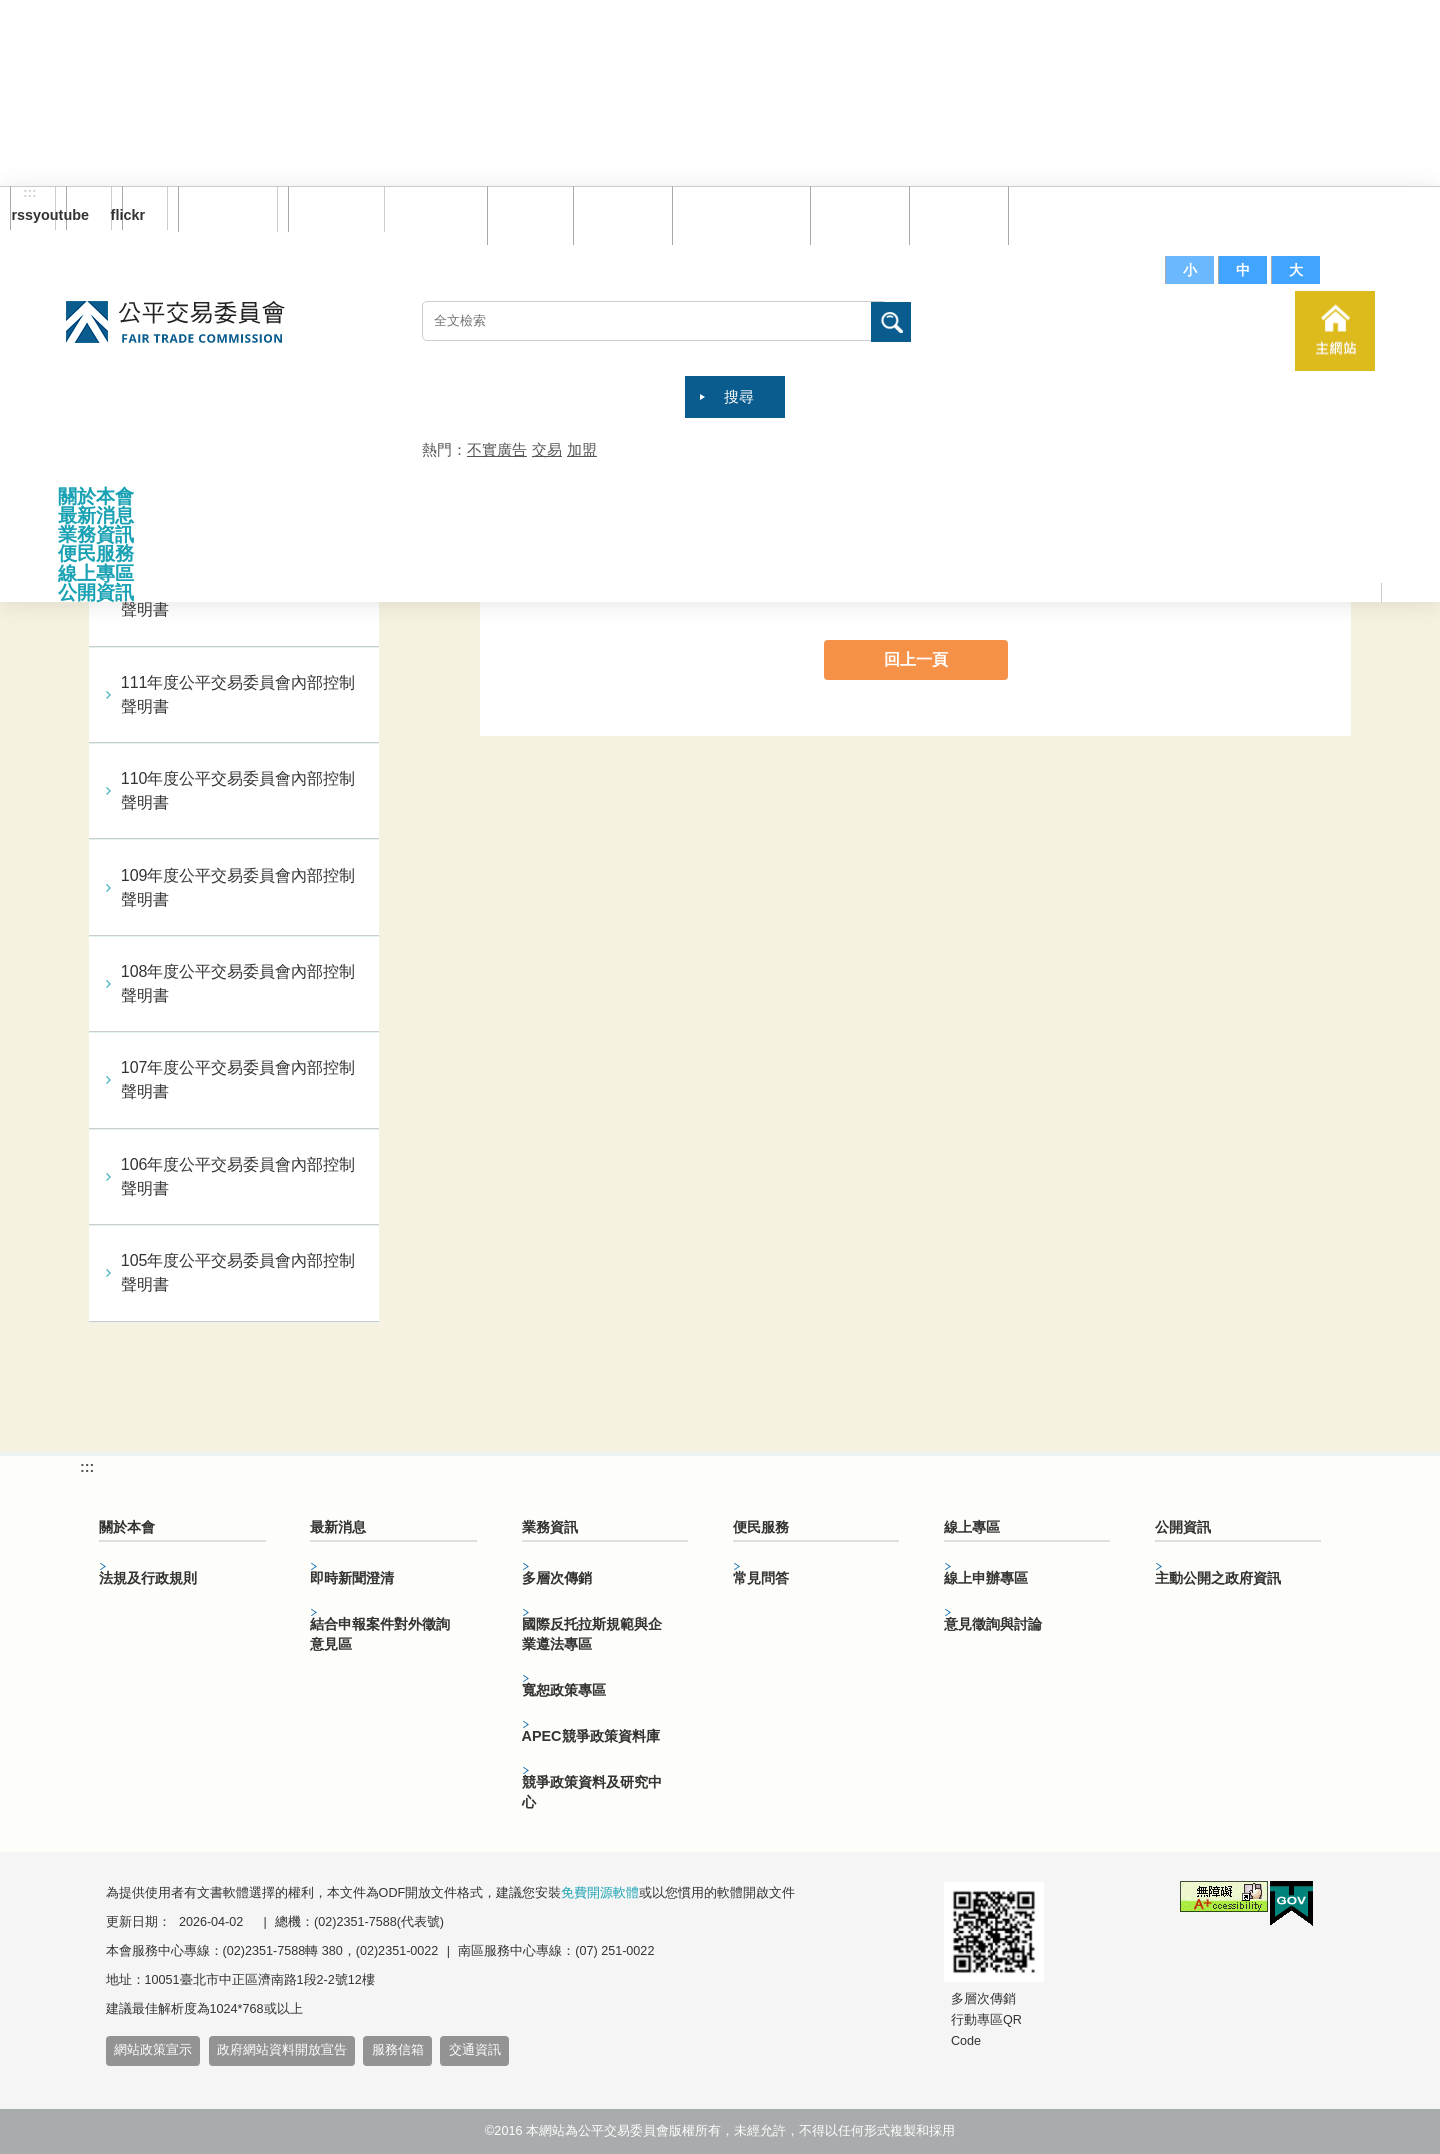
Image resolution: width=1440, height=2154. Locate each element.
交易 (547, 449)
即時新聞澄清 (352, 1578)
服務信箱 (1053, 214)
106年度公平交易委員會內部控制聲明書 (238, 1176)
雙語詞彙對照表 (736, 214)
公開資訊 (96, 592)
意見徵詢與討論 (993, 1624)
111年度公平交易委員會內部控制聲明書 (238, 694)
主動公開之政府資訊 (1218, 1578)
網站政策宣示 (153, 2050)
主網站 (1335, 331)
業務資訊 (96, 534)
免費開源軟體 (600, 1893)
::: (30, 193)
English (329, 209)
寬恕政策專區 (564, 1690)
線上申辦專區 (986, 1578)
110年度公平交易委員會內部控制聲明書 (238, 790)
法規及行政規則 (148, 1578)
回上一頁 (916, 659)
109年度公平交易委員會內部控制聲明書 (238, 887)
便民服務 (96, 553)
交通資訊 (475, 2050)
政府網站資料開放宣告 (282, 2050)
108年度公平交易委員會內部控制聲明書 (238, 983)
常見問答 (855, 214)
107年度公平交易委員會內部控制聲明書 (238, 1079)
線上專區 (96, 573)
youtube (77, 215)
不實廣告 (497, 449)
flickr (133, 215)
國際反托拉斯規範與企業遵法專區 (592, 1634)
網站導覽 (618, 214)
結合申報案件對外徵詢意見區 (380, 1634)
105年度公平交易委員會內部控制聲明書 (238, 1272)
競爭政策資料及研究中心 (592, 1792)
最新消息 (96, 515)
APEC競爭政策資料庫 (591, 1736)
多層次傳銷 (557, 1578)
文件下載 (954, 214)
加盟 (582, 449)
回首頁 (525, 214)
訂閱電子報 (228, 209)
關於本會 (96, 496)
